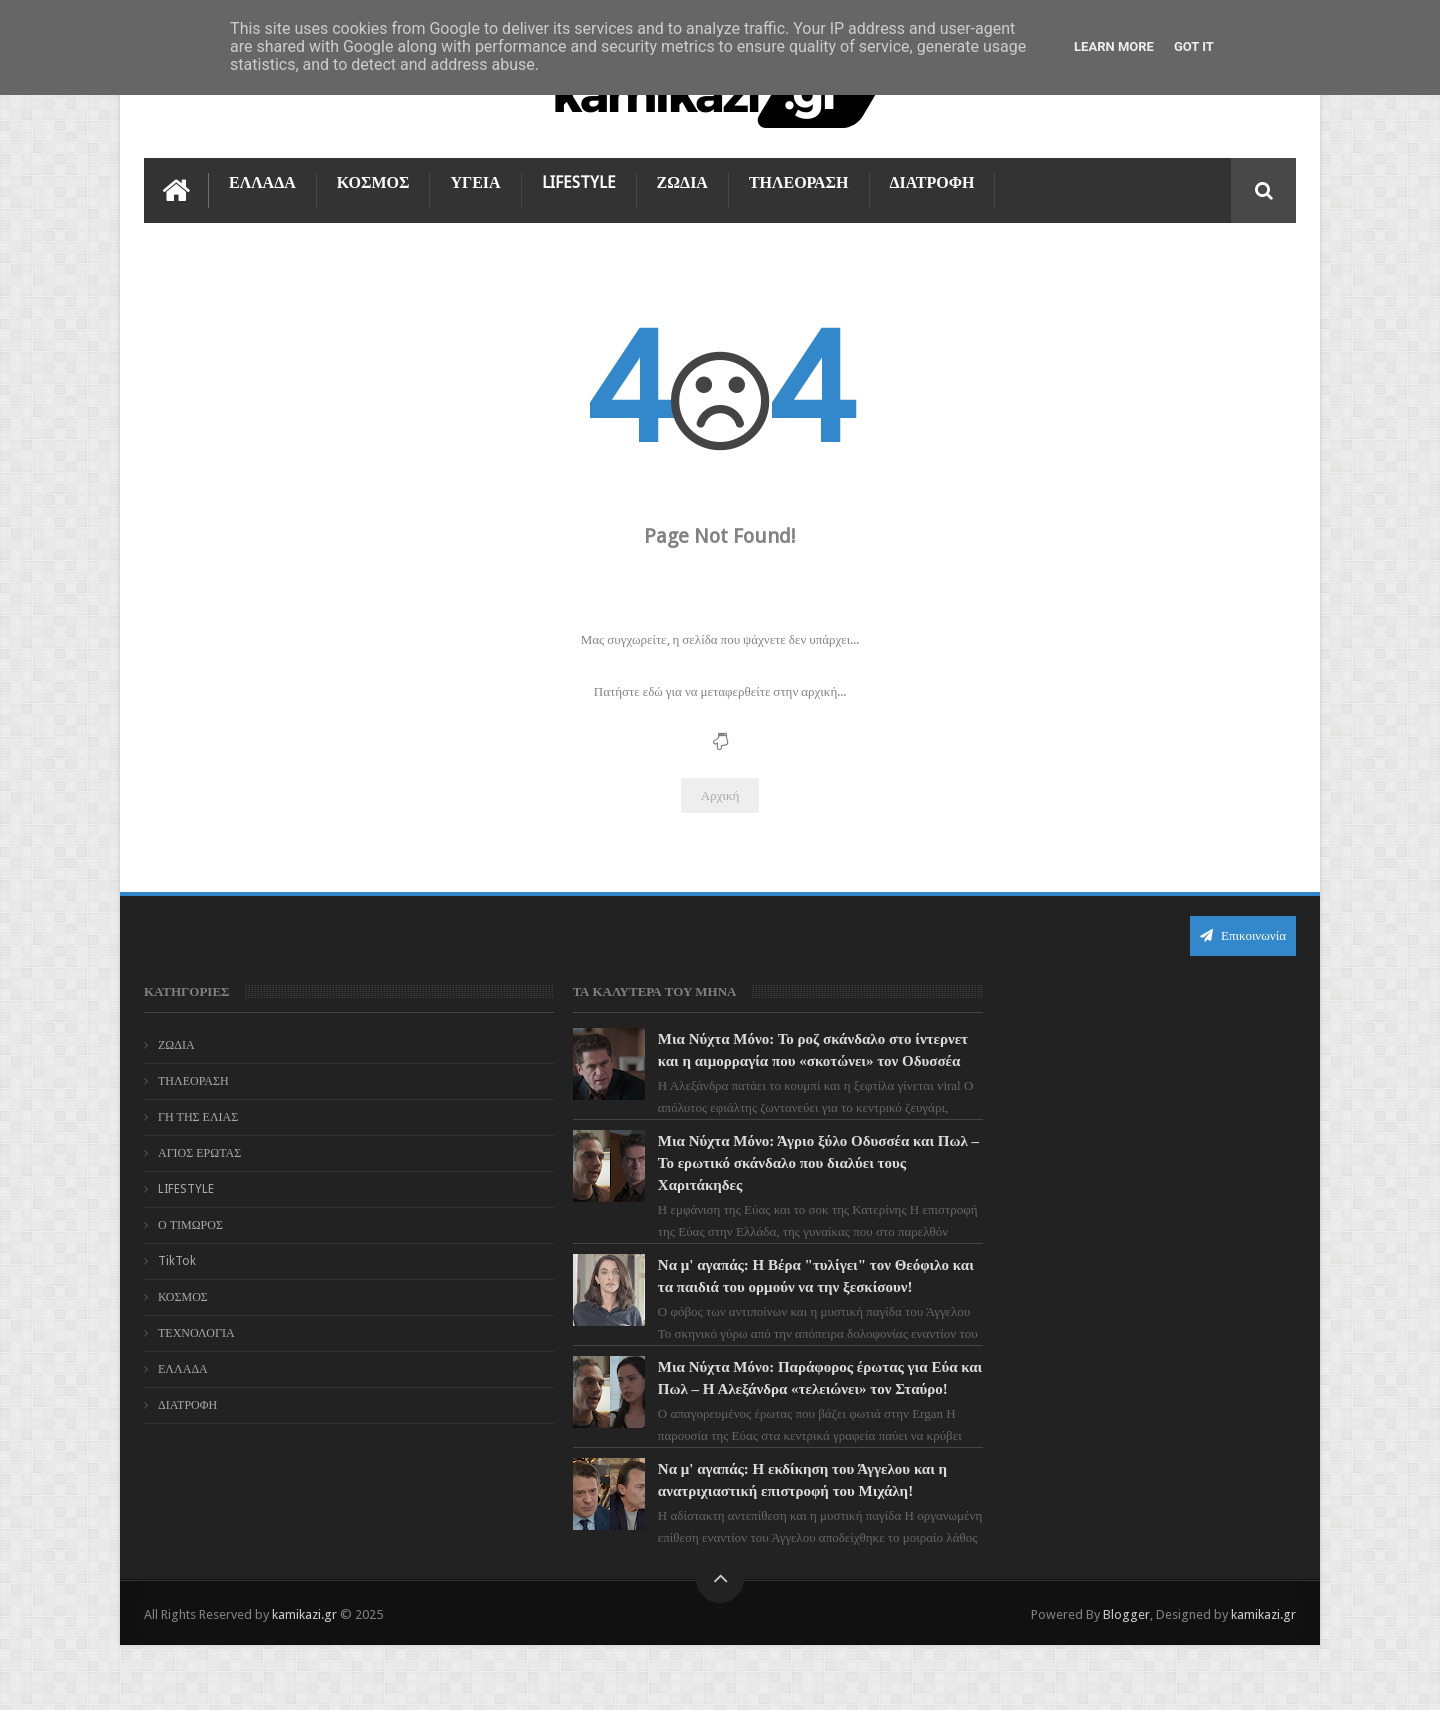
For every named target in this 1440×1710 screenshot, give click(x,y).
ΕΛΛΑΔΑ (262, 181)
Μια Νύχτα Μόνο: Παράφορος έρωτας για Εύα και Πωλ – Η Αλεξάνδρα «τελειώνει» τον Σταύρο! (755, 1432)
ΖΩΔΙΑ (682, 181)
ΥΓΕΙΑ (475, 181)
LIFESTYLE (579, 181)
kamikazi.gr (304, 1678)
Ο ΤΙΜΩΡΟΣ (190, 1224)
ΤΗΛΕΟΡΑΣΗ (799, 181)
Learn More (1114, 46)
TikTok (177, 1260)
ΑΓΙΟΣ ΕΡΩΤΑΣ (199, 1152)
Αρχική (720, 794)
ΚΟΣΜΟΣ (373, 181)
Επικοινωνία (1243, 934)
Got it (1194, 46)
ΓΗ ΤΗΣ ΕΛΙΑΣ (198, 1116)
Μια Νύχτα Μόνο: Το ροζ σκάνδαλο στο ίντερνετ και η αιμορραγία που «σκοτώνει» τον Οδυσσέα (756, 1060)
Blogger (1126, 1678)
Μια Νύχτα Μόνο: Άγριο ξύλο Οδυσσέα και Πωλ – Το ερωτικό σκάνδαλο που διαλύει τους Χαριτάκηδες (758, 1184)
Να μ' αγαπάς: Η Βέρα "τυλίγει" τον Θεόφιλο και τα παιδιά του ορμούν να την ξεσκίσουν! (752, 1308)
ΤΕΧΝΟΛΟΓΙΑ (196, 1332)
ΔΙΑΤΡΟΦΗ (932, 181)
